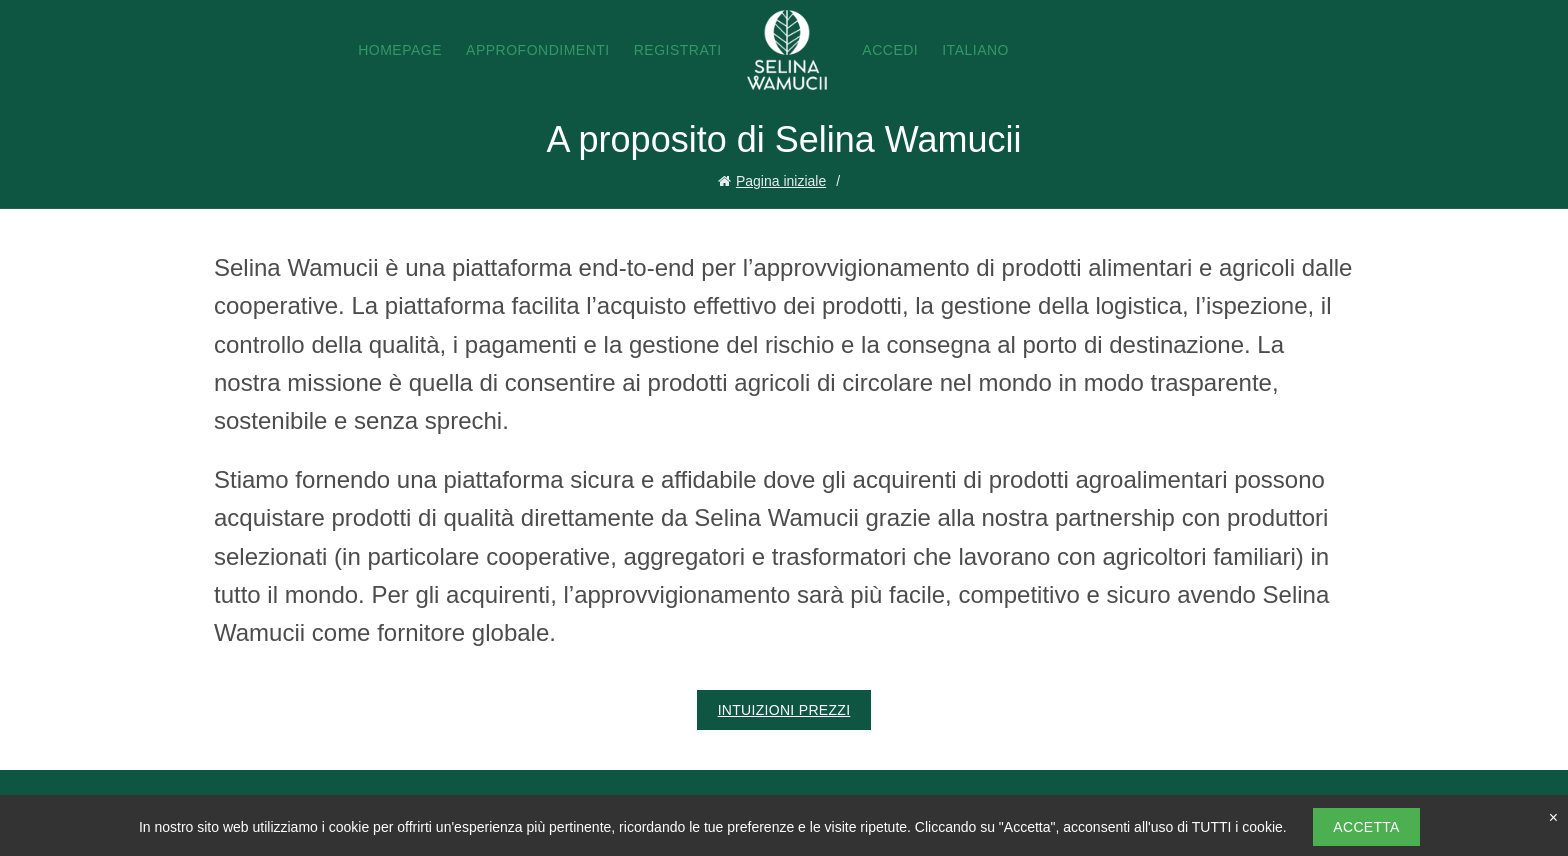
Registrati (678, 50)
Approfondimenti (538, 50)
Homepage (400, 50)
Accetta (1366, 827)
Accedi (890, 50)
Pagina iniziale (781, 181)
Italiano (975, 50)
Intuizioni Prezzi (784, 710)
